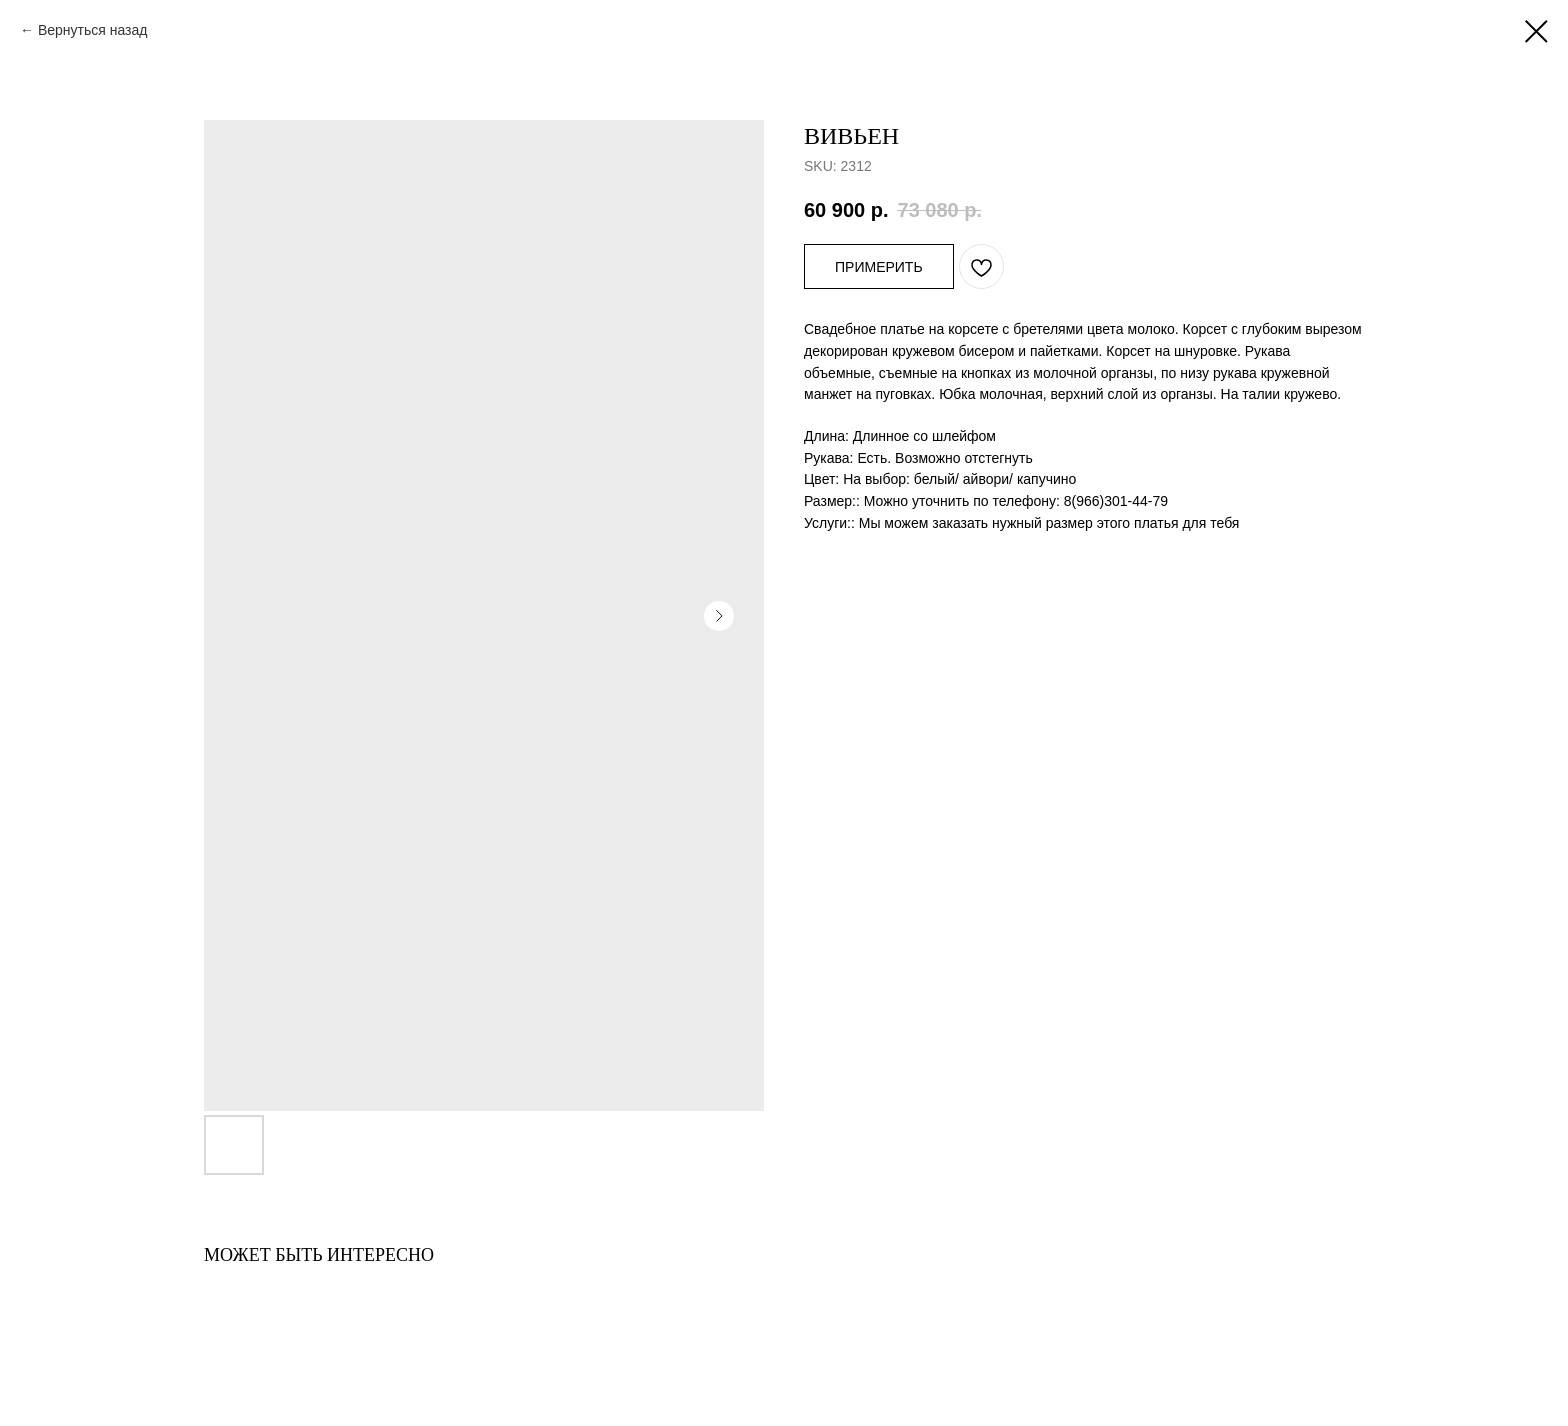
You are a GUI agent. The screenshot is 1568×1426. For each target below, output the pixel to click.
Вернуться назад (93, 30)
